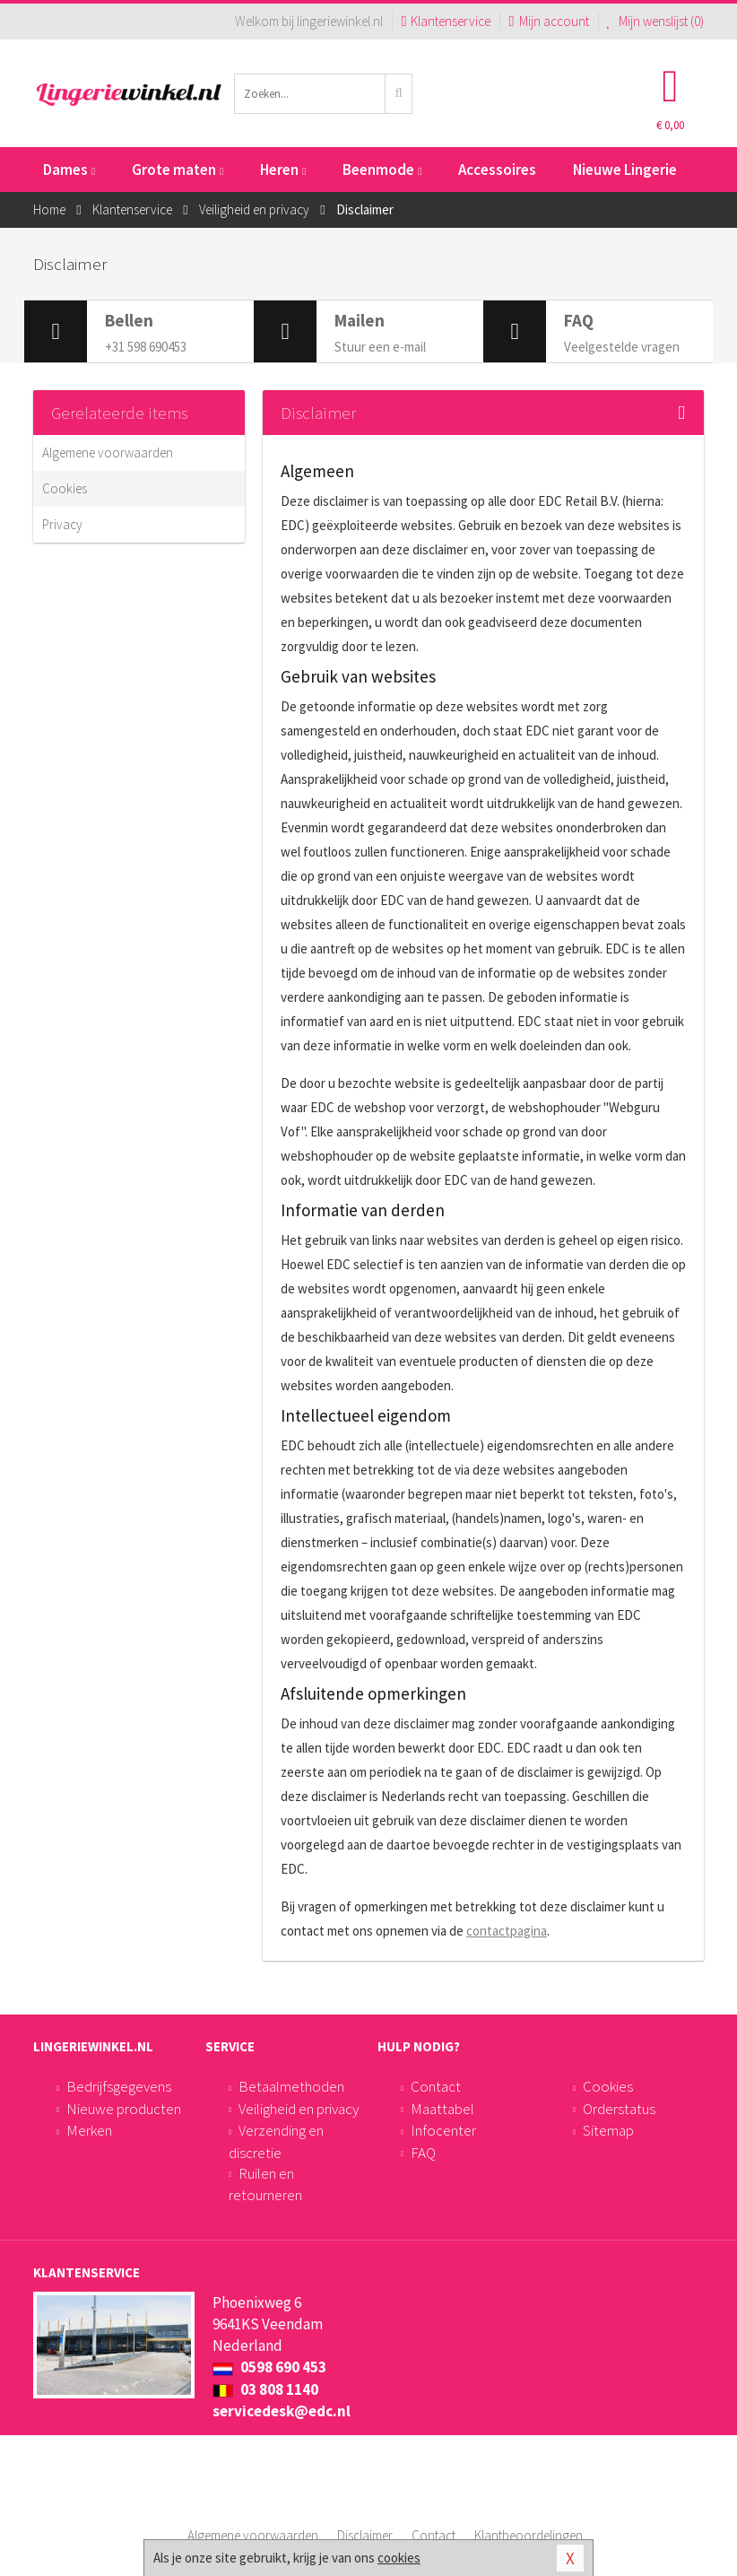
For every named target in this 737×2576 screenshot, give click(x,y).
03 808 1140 (265, 2389)
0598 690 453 (269, 2367)
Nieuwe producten (123, 2109)
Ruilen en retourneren (265, 2184)
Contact (436, 2086)
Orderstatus (619, 2109)
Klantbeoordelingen (528, 2535)
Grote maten (177, 169)
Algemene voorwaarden (107, 452)
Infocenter (443, 2130)
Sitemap (608, 2130)
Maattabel (442, 2109)
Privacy (62, 524)
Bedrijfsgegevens (118, 2086)
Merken (89, 2130)
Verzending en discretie (276, 2141)
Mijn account (548, 21)
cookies (399, 2557)
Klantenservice (445, 21)
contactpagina (506, 1930)
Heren (283, 169)
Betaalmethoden (291, 2086)
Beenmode (381, 169)
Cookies (64, 488)
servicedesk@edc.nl (281, 2411)
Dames (69, 169)
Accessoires (497, 169)
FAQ (423, 2153)
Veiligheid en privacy (298, 2109)
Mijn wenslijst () (656, 21)
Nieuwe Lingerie (625, 169)
